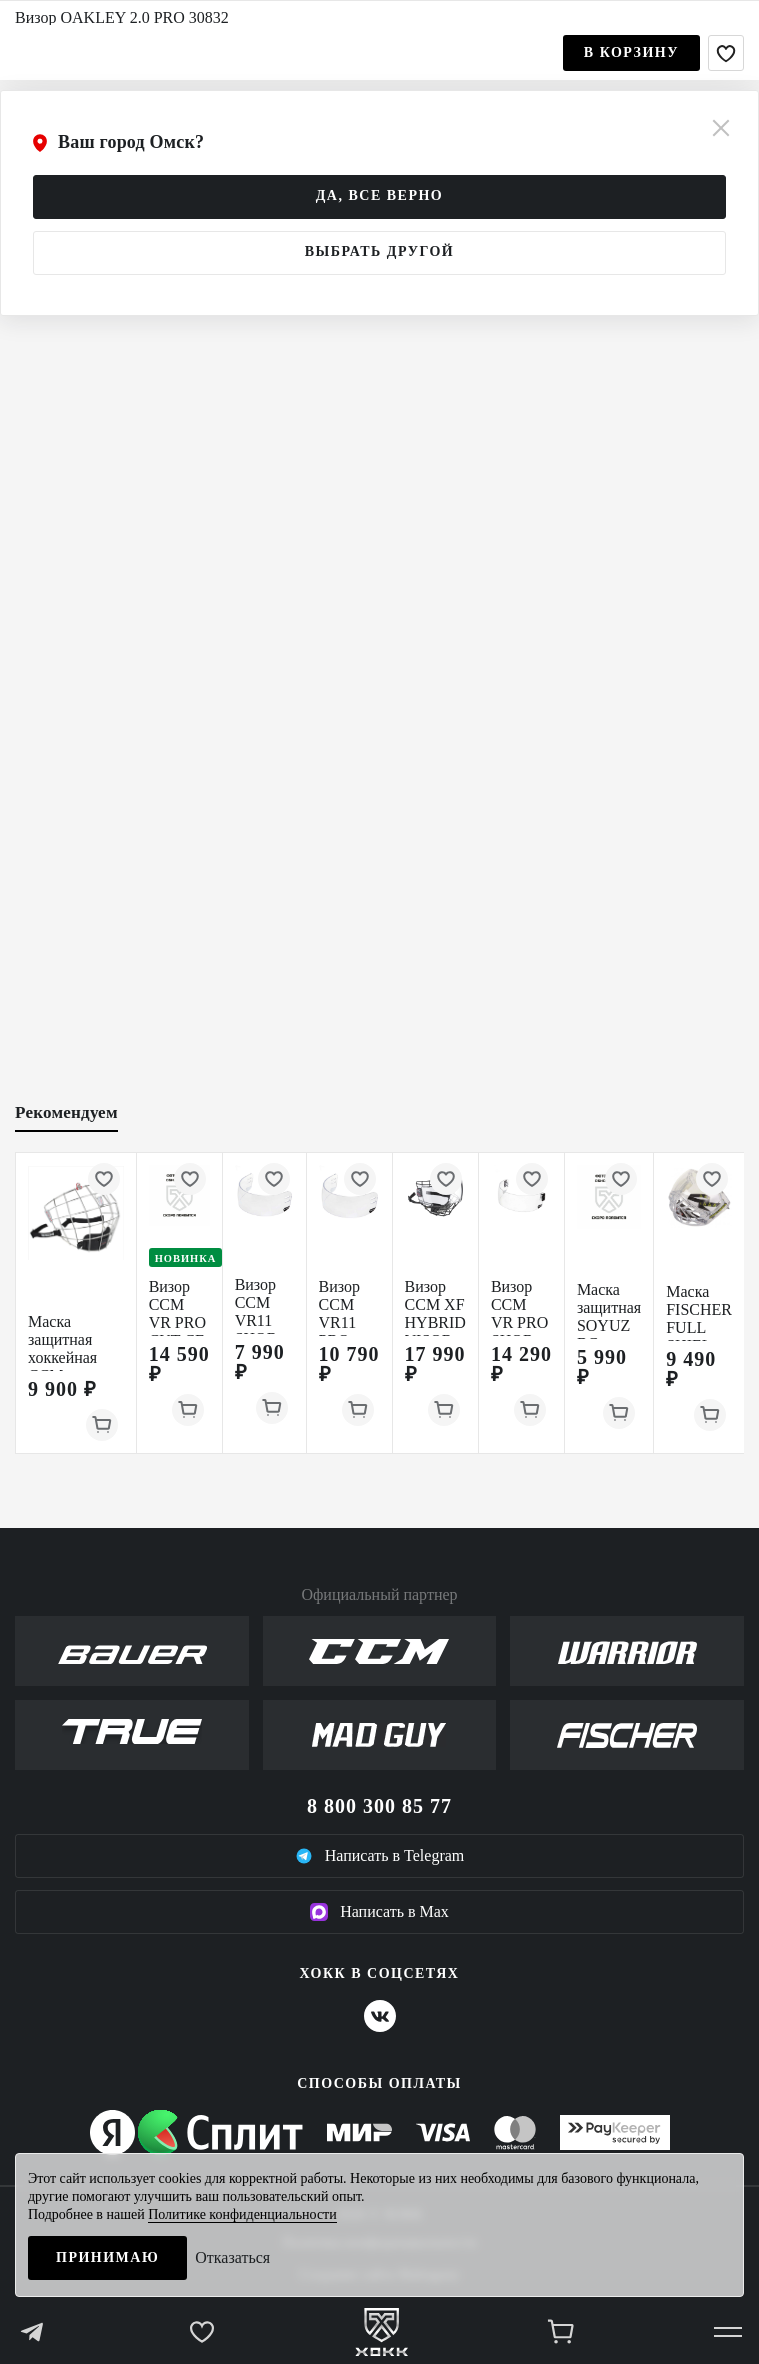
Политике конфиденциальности (242, 2214)
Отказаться (232, 2257)
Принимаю (107, 2257)
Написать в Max (379, 1912)
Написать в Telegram (380, 1856)
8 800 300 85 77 (379, 1806)
